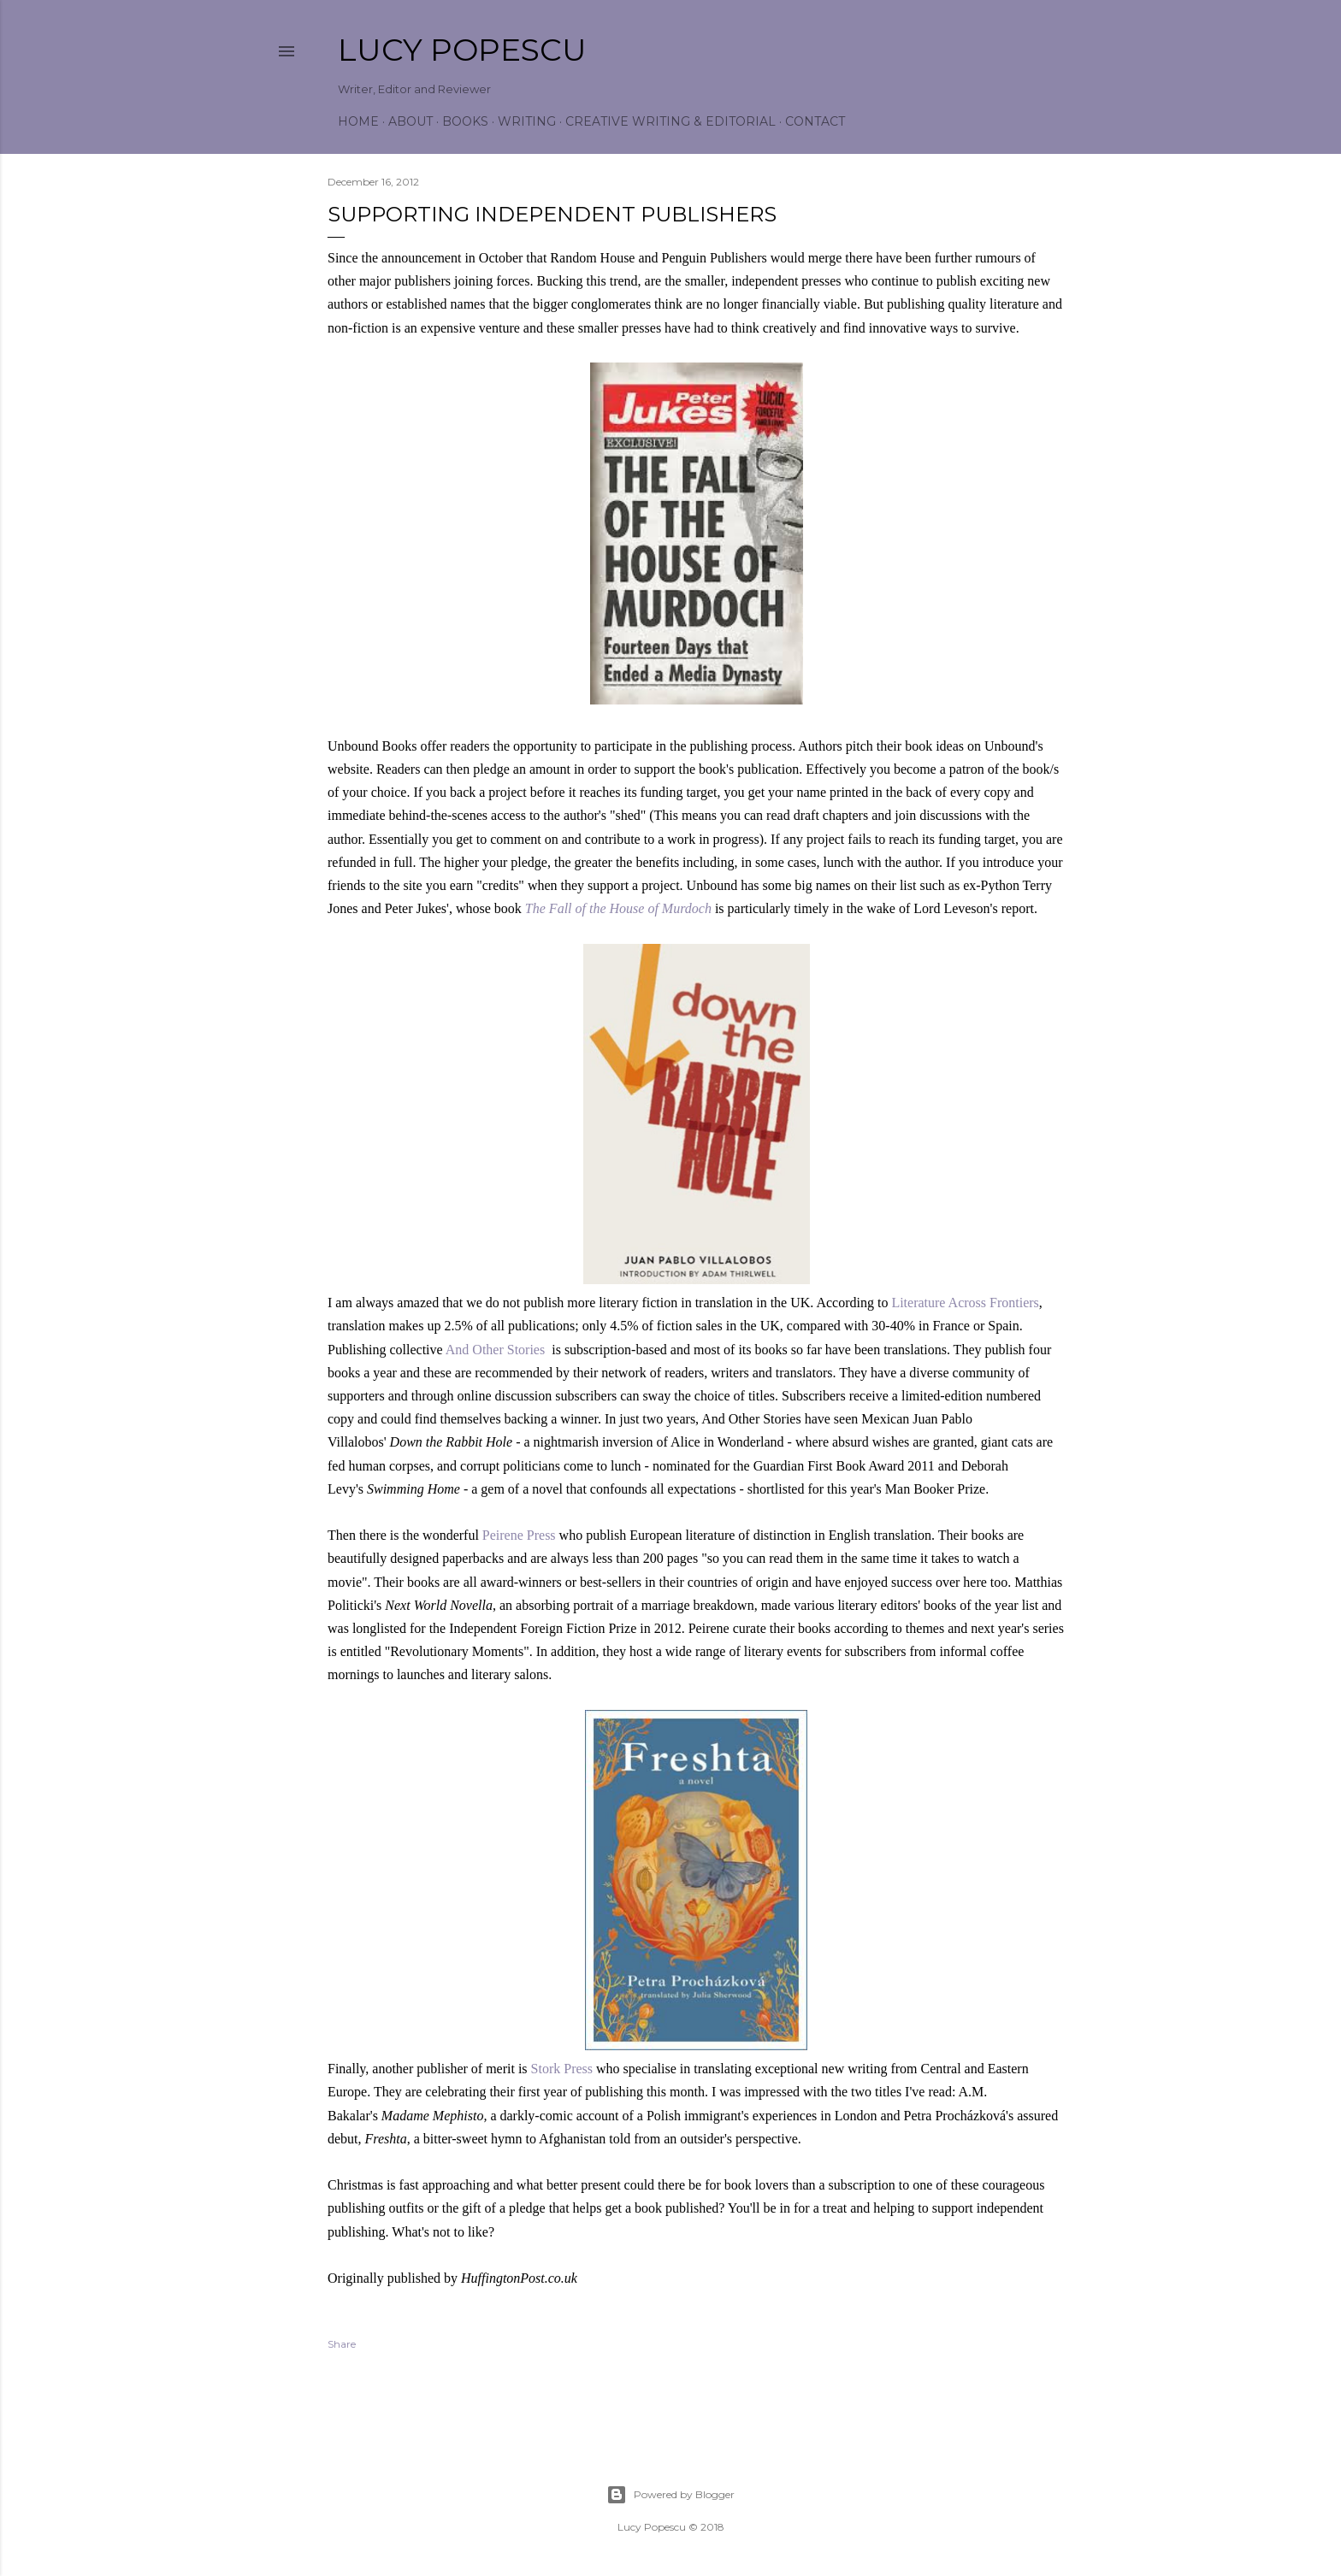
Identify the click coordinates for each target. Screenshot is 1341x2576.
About (410, 121)
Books (465, 121)
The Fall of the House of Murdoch (618, 908)
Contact (815, 121)
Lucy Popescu (462, 49)
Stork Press (562, 2068)
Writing (527, 121)
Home (358, 121)
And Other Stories (495, 1349)
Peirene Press (519, 1535)
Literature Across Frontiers (964, 1302)
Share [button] (342, 2343)
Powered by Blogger (670, 2495)
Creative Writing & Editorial (670, 121)
